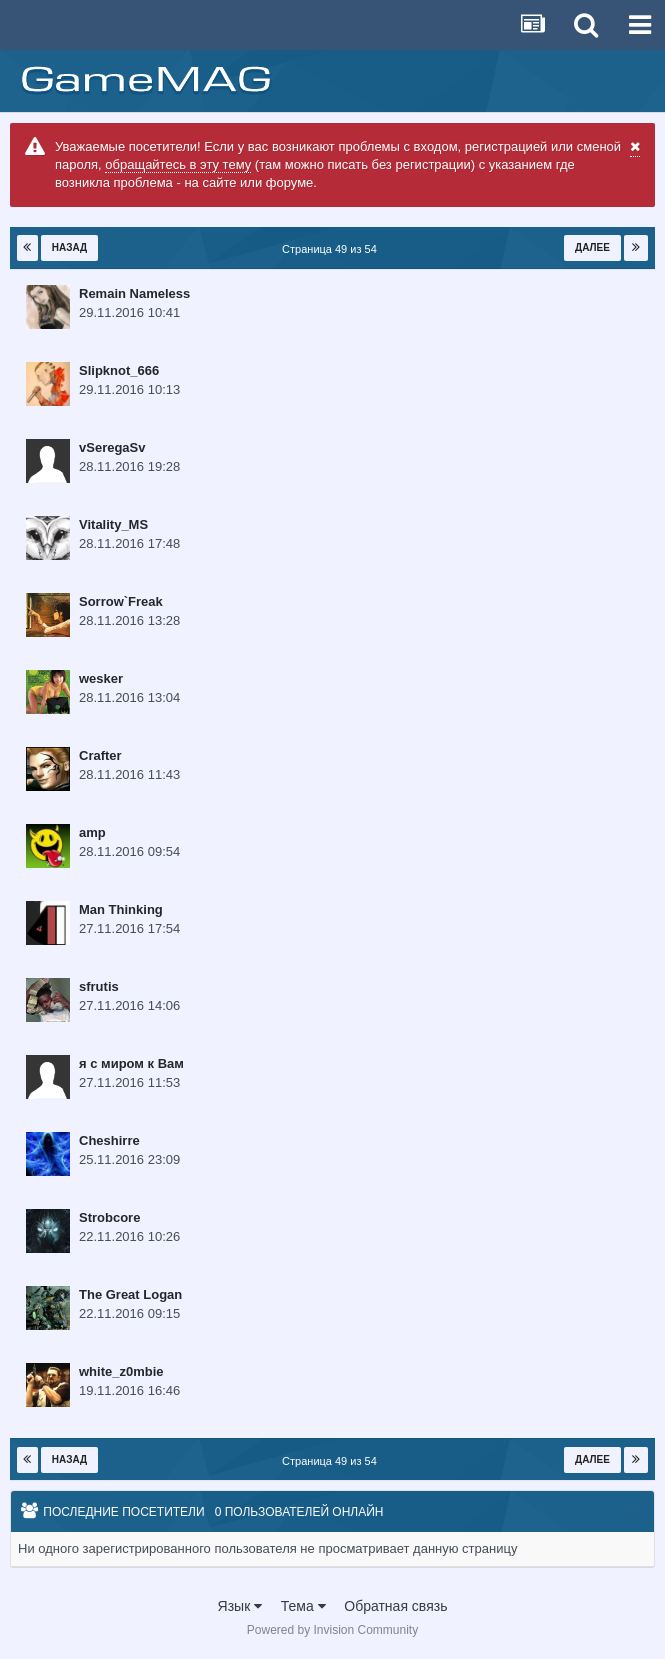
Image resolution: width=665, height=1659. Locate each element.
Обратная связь (395, 1606)
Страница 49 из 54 (332, 249)
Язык (240, 1606)
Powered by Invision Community (332, 1630)
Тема (303, 1606)
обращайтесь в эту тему (178, 164)
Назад (69, 247)
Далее (592, 247)
